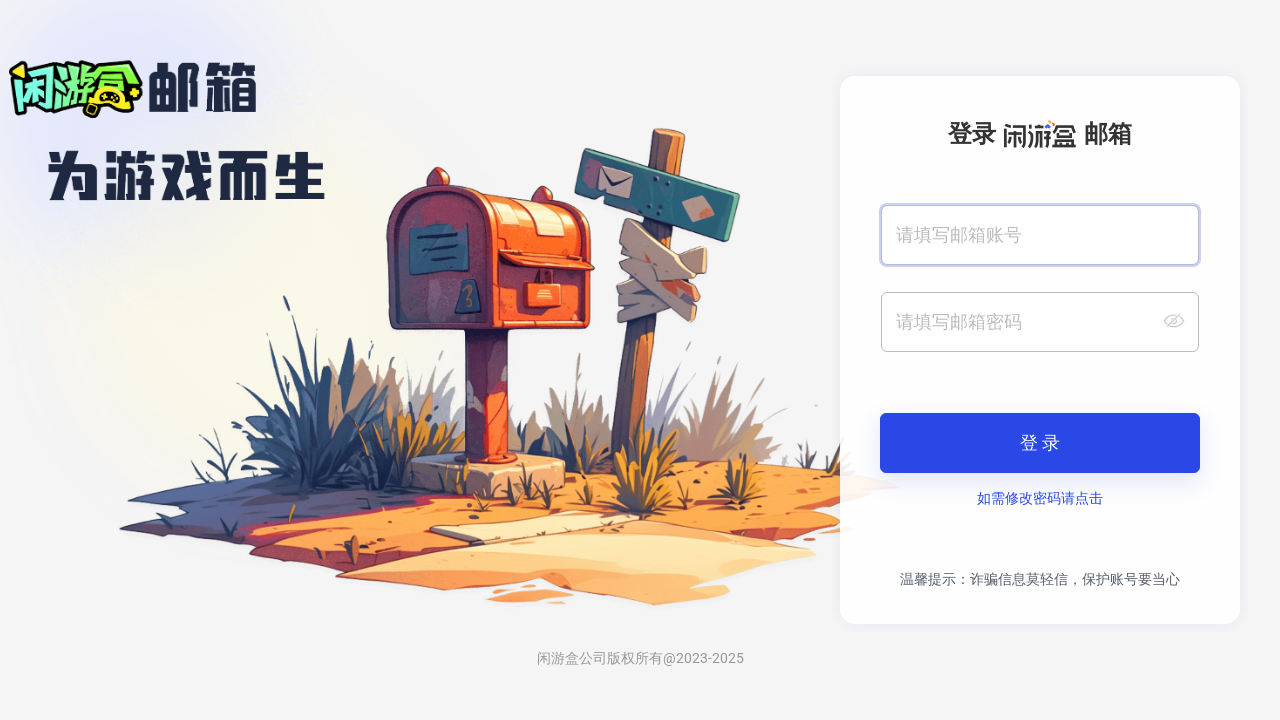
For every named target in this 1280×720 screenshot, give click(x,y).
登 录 (1040, 443)
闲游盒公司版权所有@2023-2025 (640, 658)
